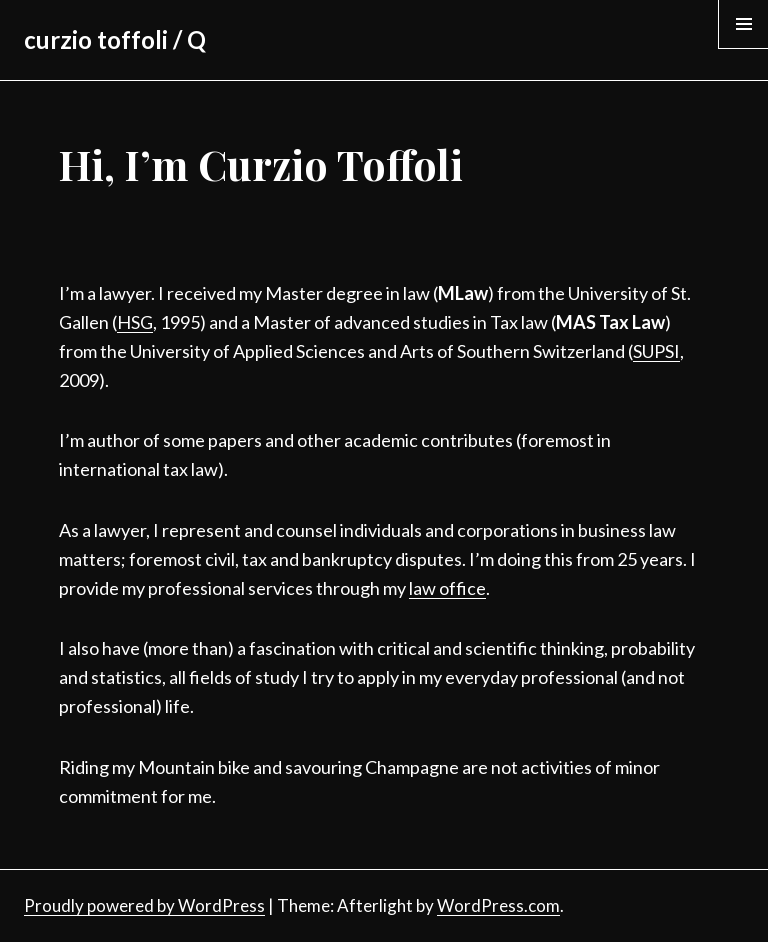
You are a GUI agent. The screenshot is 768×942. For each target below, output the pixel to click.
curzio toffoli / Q (115, 39)
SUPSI (656, 351)
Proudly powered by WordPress (144, 905)
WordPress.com (498, 905)
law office (447, 588)
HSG (135, 322)
